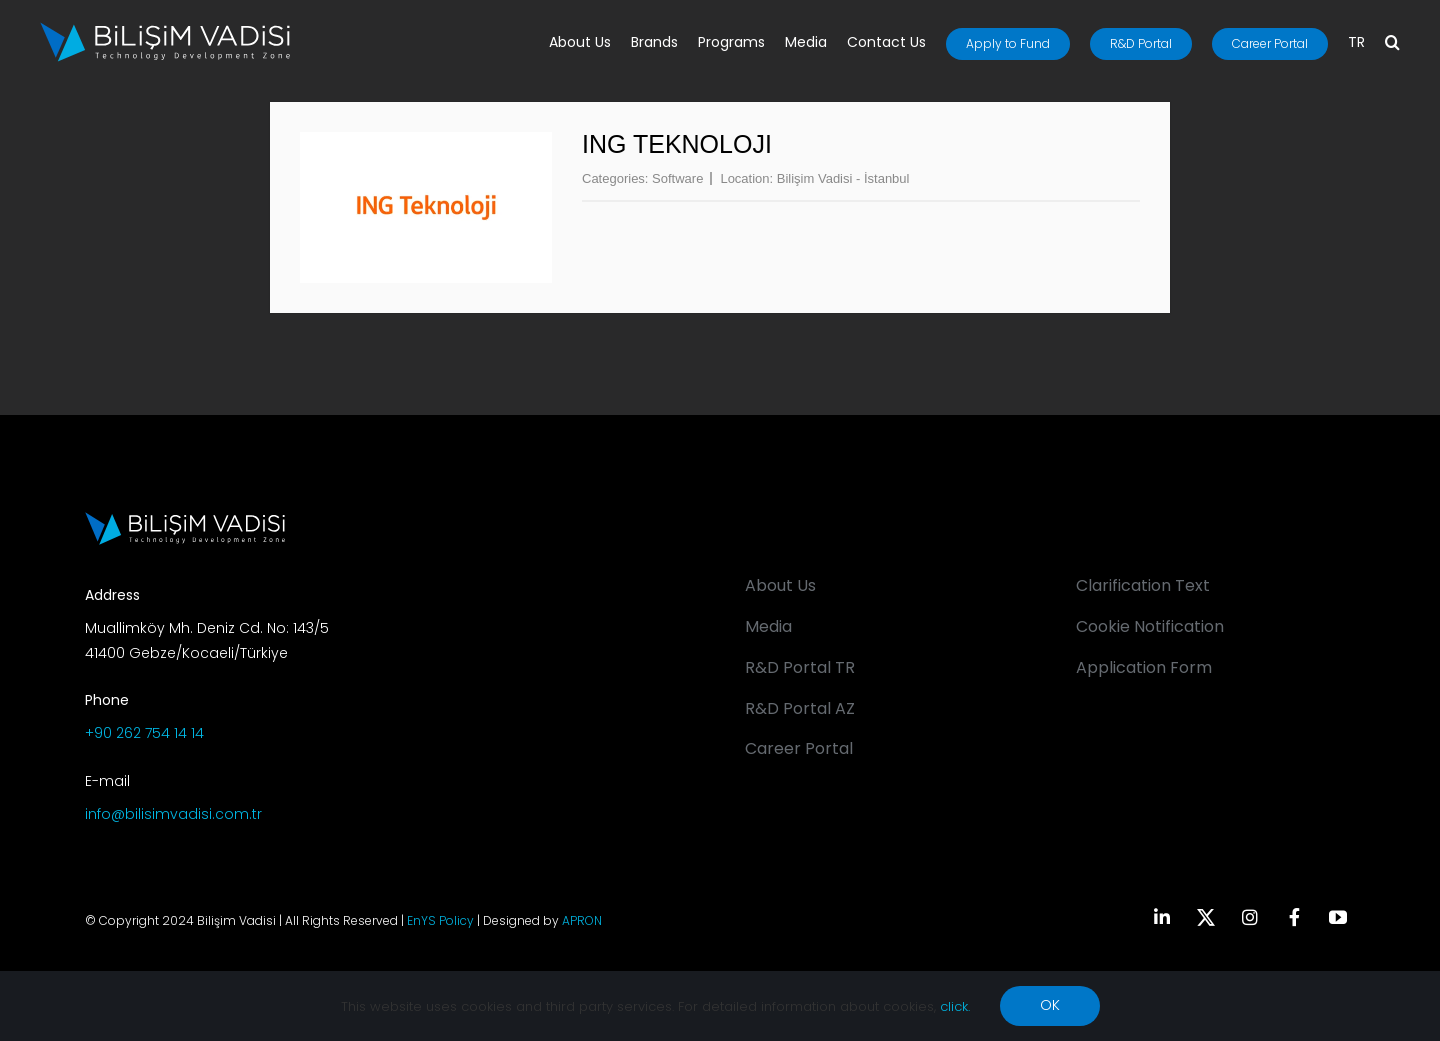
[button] (1392, 44)
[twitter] (1206, 917)
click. (955, 1006)
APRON (582, 920)
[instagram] (1250, 917)
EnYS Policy (440, 920)
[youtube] (1338, 917)
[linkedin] (1162, 917)
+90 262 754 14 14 (144, 733)
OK (1050, 1005)
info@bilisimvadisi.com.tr (173, 814)
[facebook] (1294, 917)
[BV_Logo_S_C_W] (165, 29)
